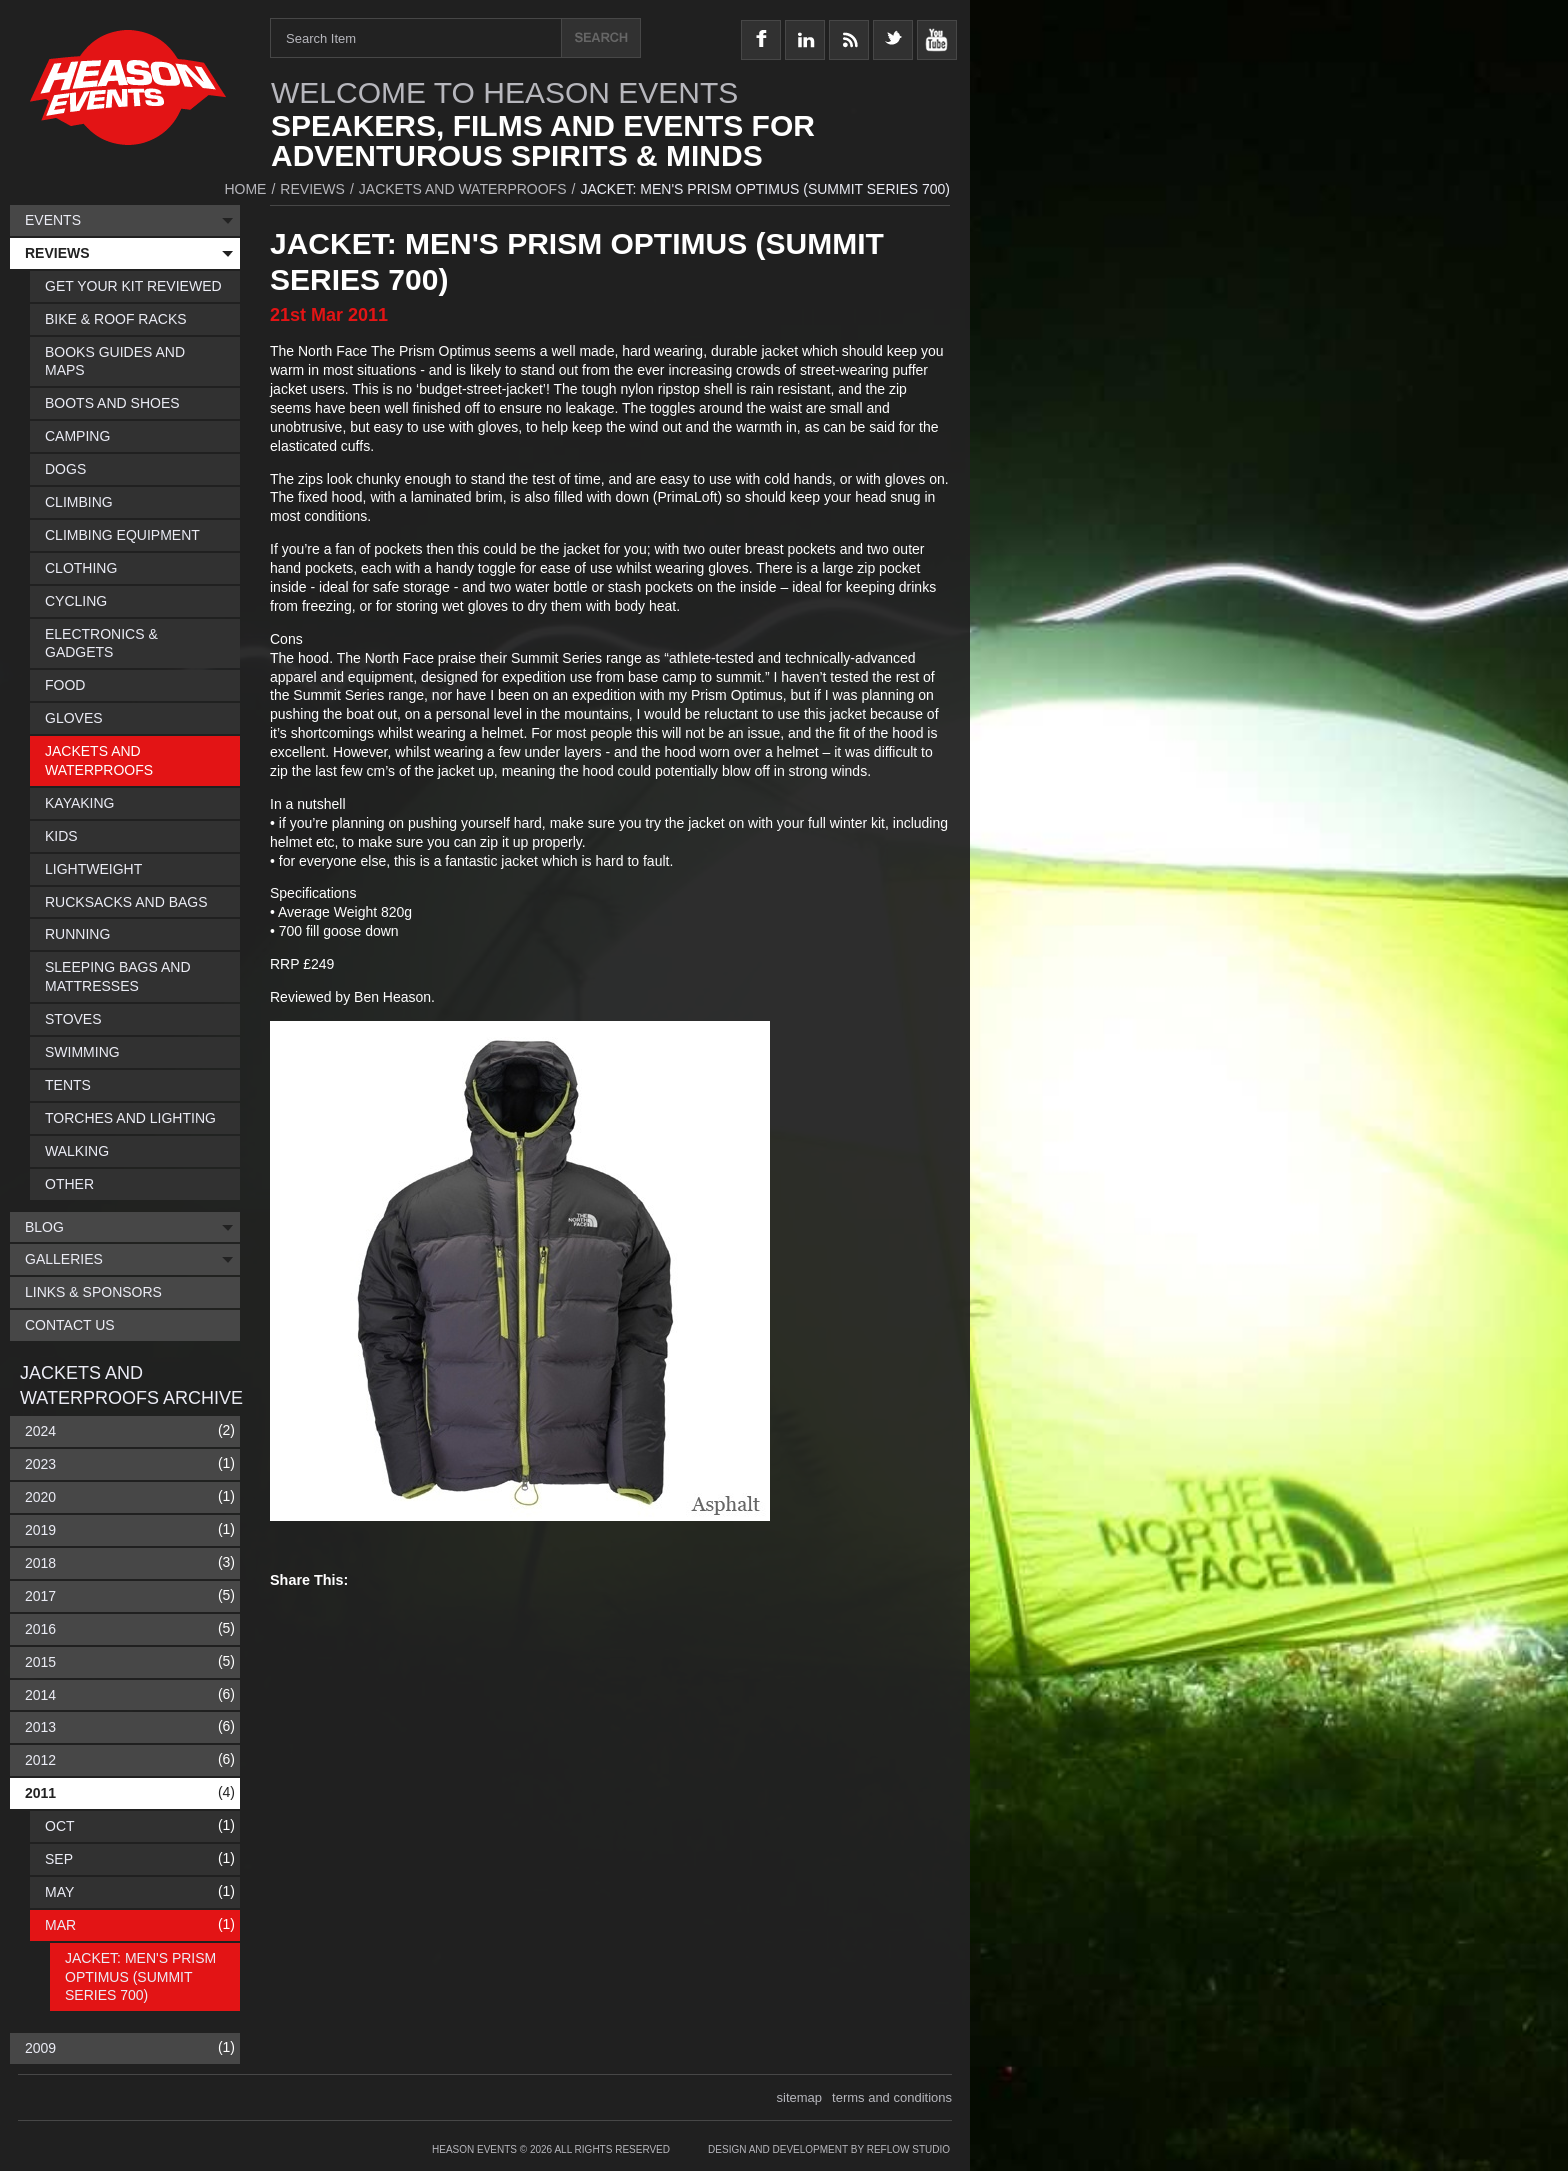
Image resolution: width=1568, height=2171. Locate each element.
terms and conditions (892, 2097)
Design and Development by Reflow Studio (829, 2149)
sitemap (800, 2097)
